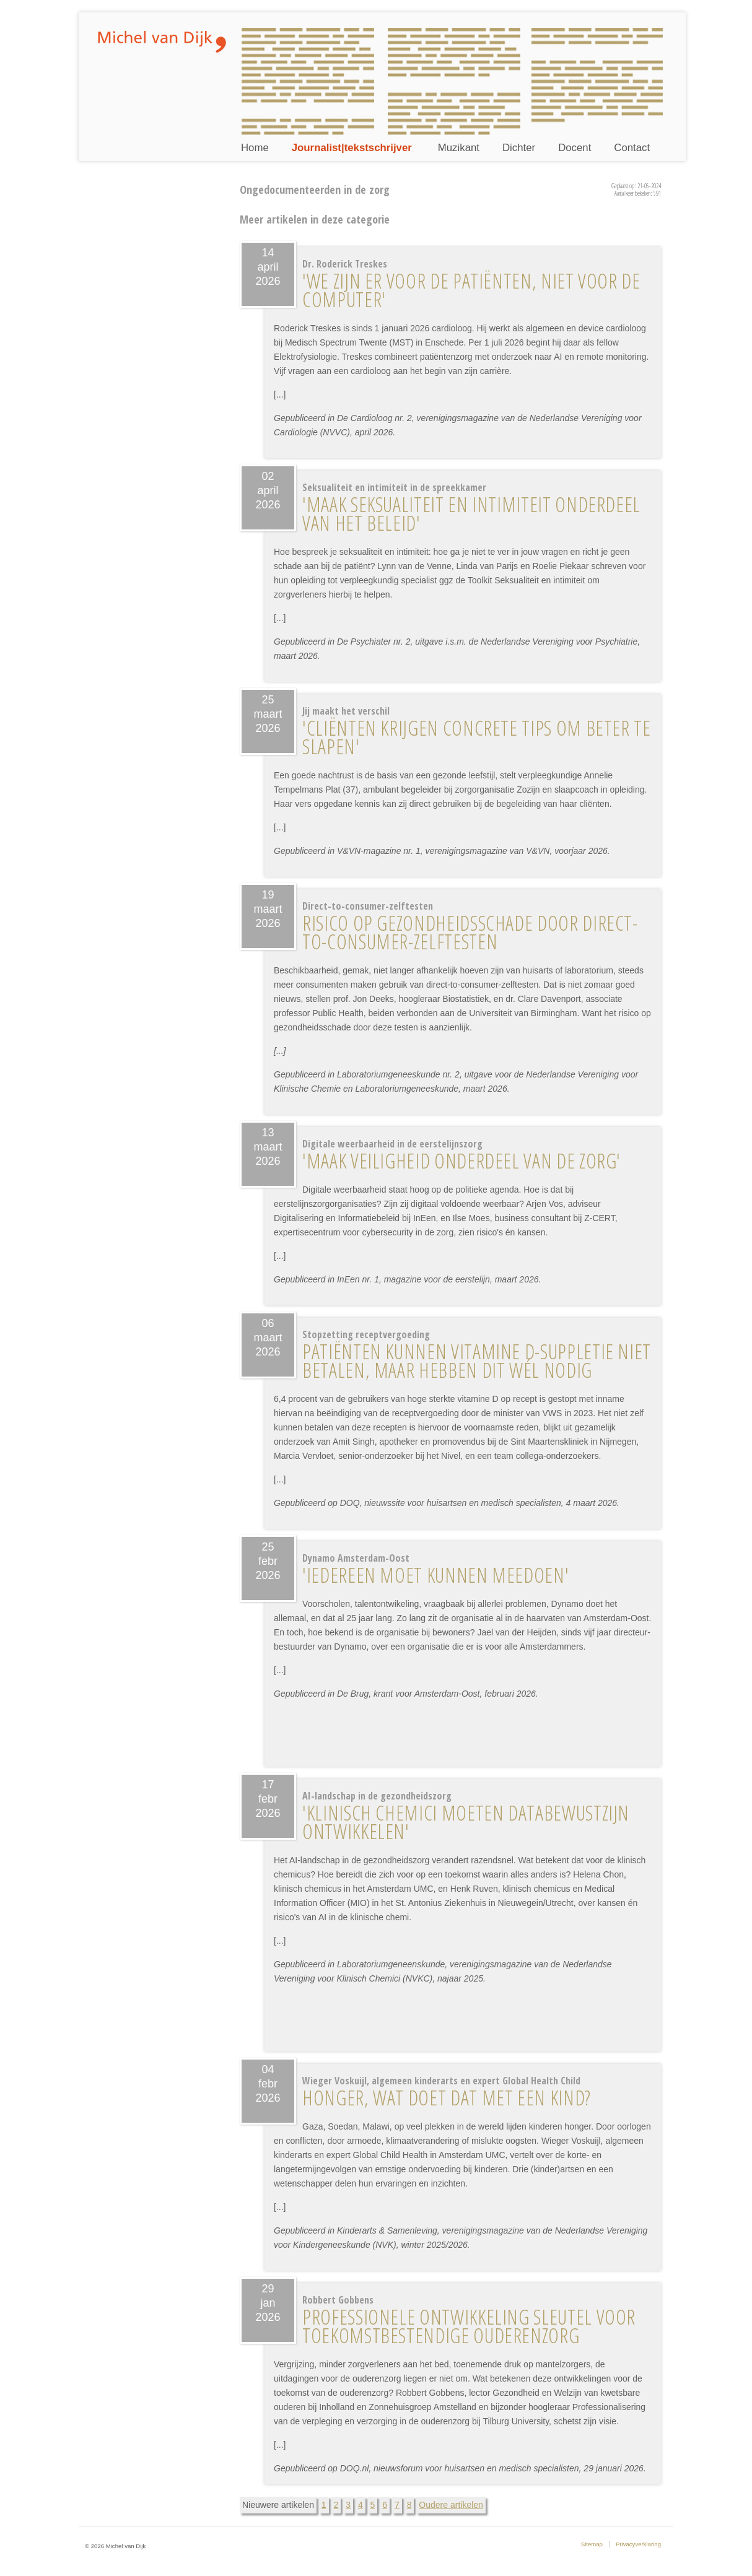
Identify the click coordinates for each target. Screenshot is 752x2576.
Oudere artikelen (451, 2505)
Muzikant (458, 148)
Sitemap (592, 2544)
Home (255, 148)
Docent (574, 148)
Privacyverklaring (638, 2544)
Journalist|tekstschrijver (352, 148)
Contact (632, 148)
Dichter (518, 148)
